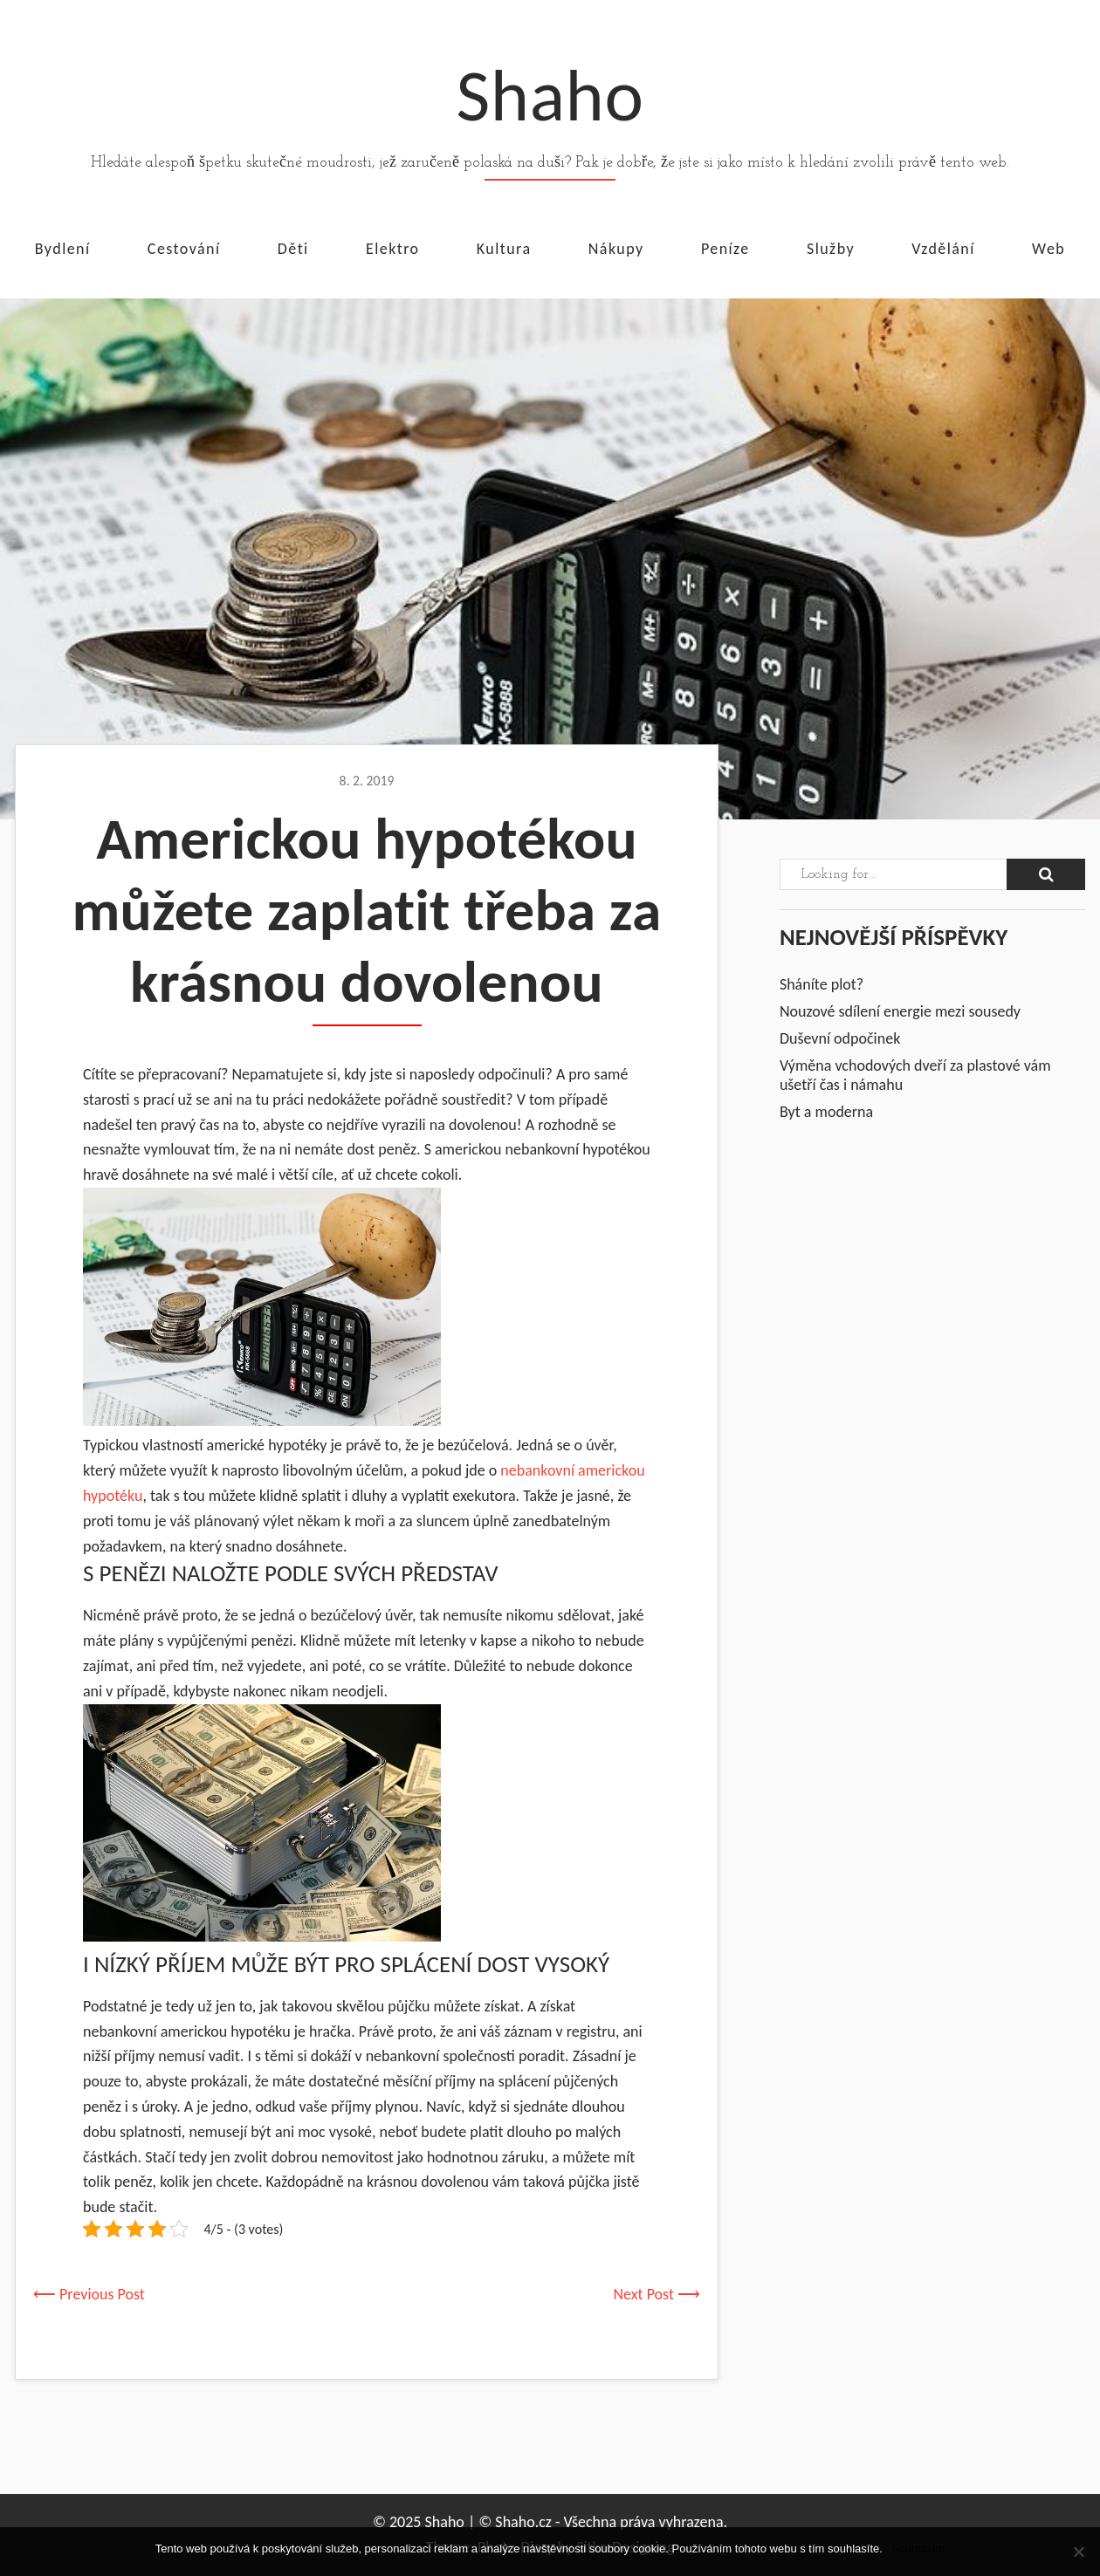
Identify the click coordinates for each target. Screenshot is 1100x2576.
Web (1048, 247)
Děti (293, 247)
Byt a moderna (826, 1111)
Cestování (184, 247)
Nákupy (616, 247)
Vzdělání (942, 247)
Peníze (725, 247)
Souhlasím (918, 2548)
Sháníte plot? (821, 984)
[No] (1078, 2551)
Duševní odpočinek (840, 1038)
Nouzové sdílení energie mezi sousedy (900, 1011)
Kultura (504, 247)
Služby (831, 247)
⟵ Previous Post (89, 2294)
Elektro (393, 247)
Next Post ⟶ (656, 2294)
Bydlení (63, 247)
